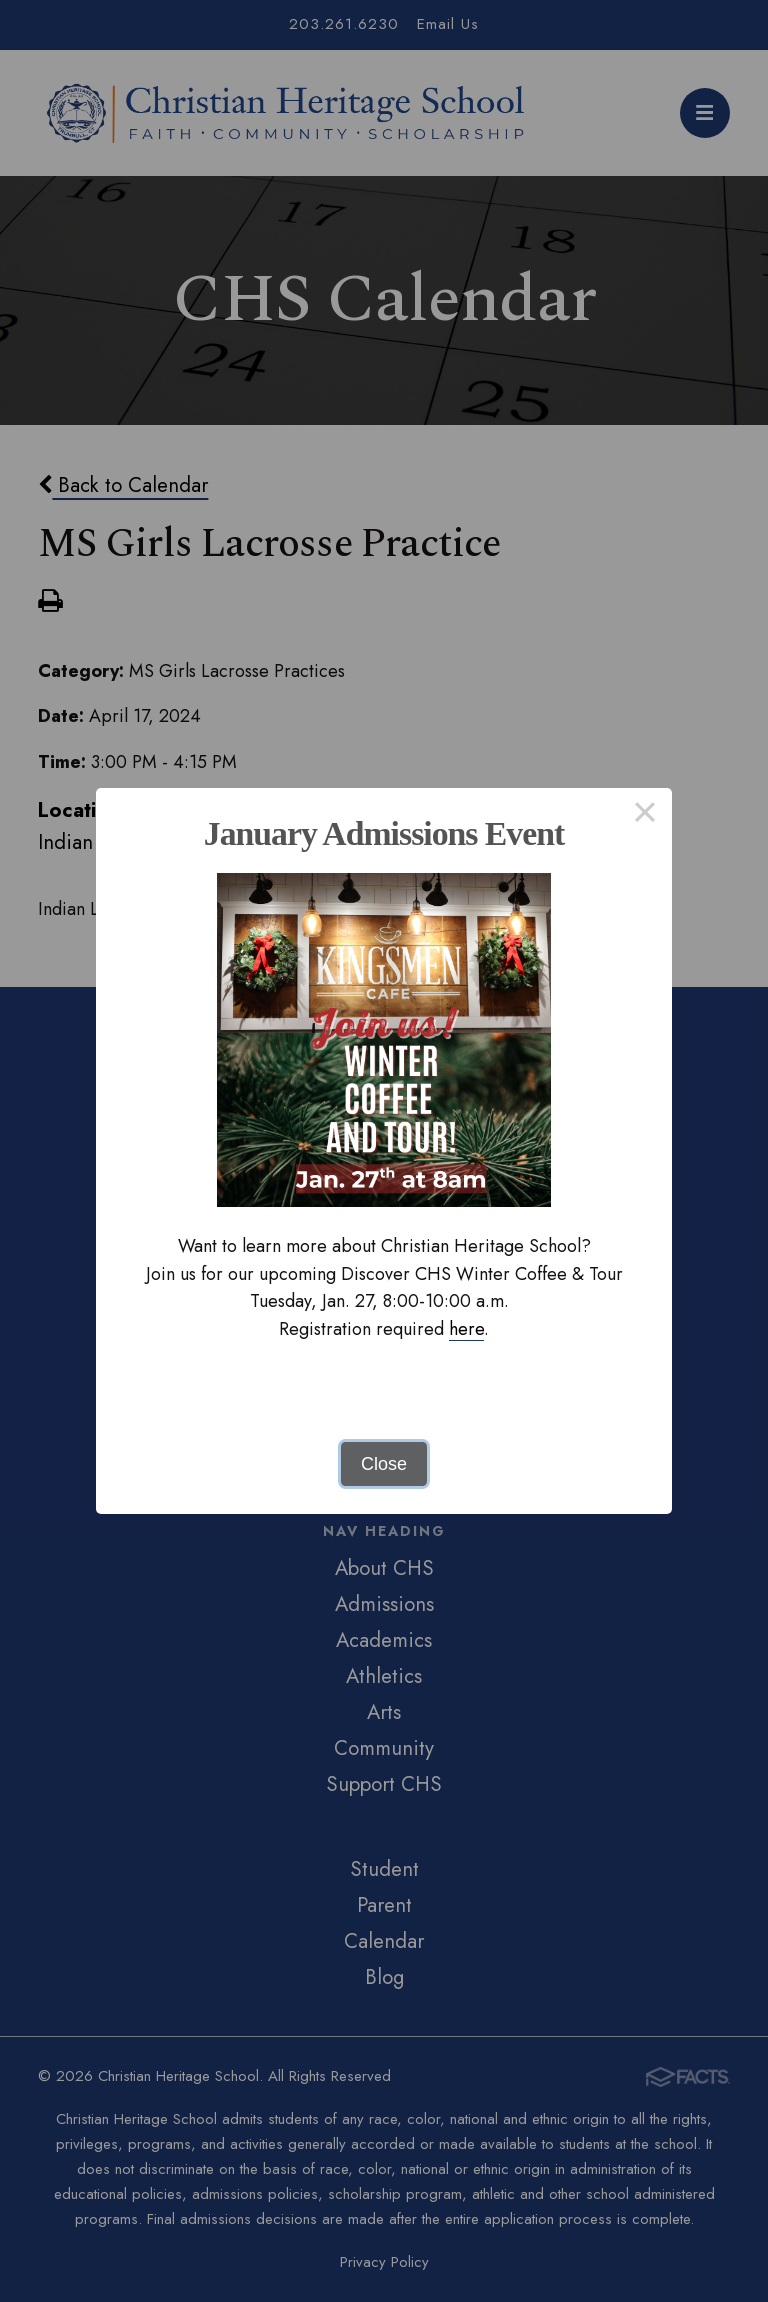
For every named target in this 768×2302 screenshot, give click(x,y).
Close (384, 1464)
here (466, 1329)
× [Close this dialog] (644, 815)
